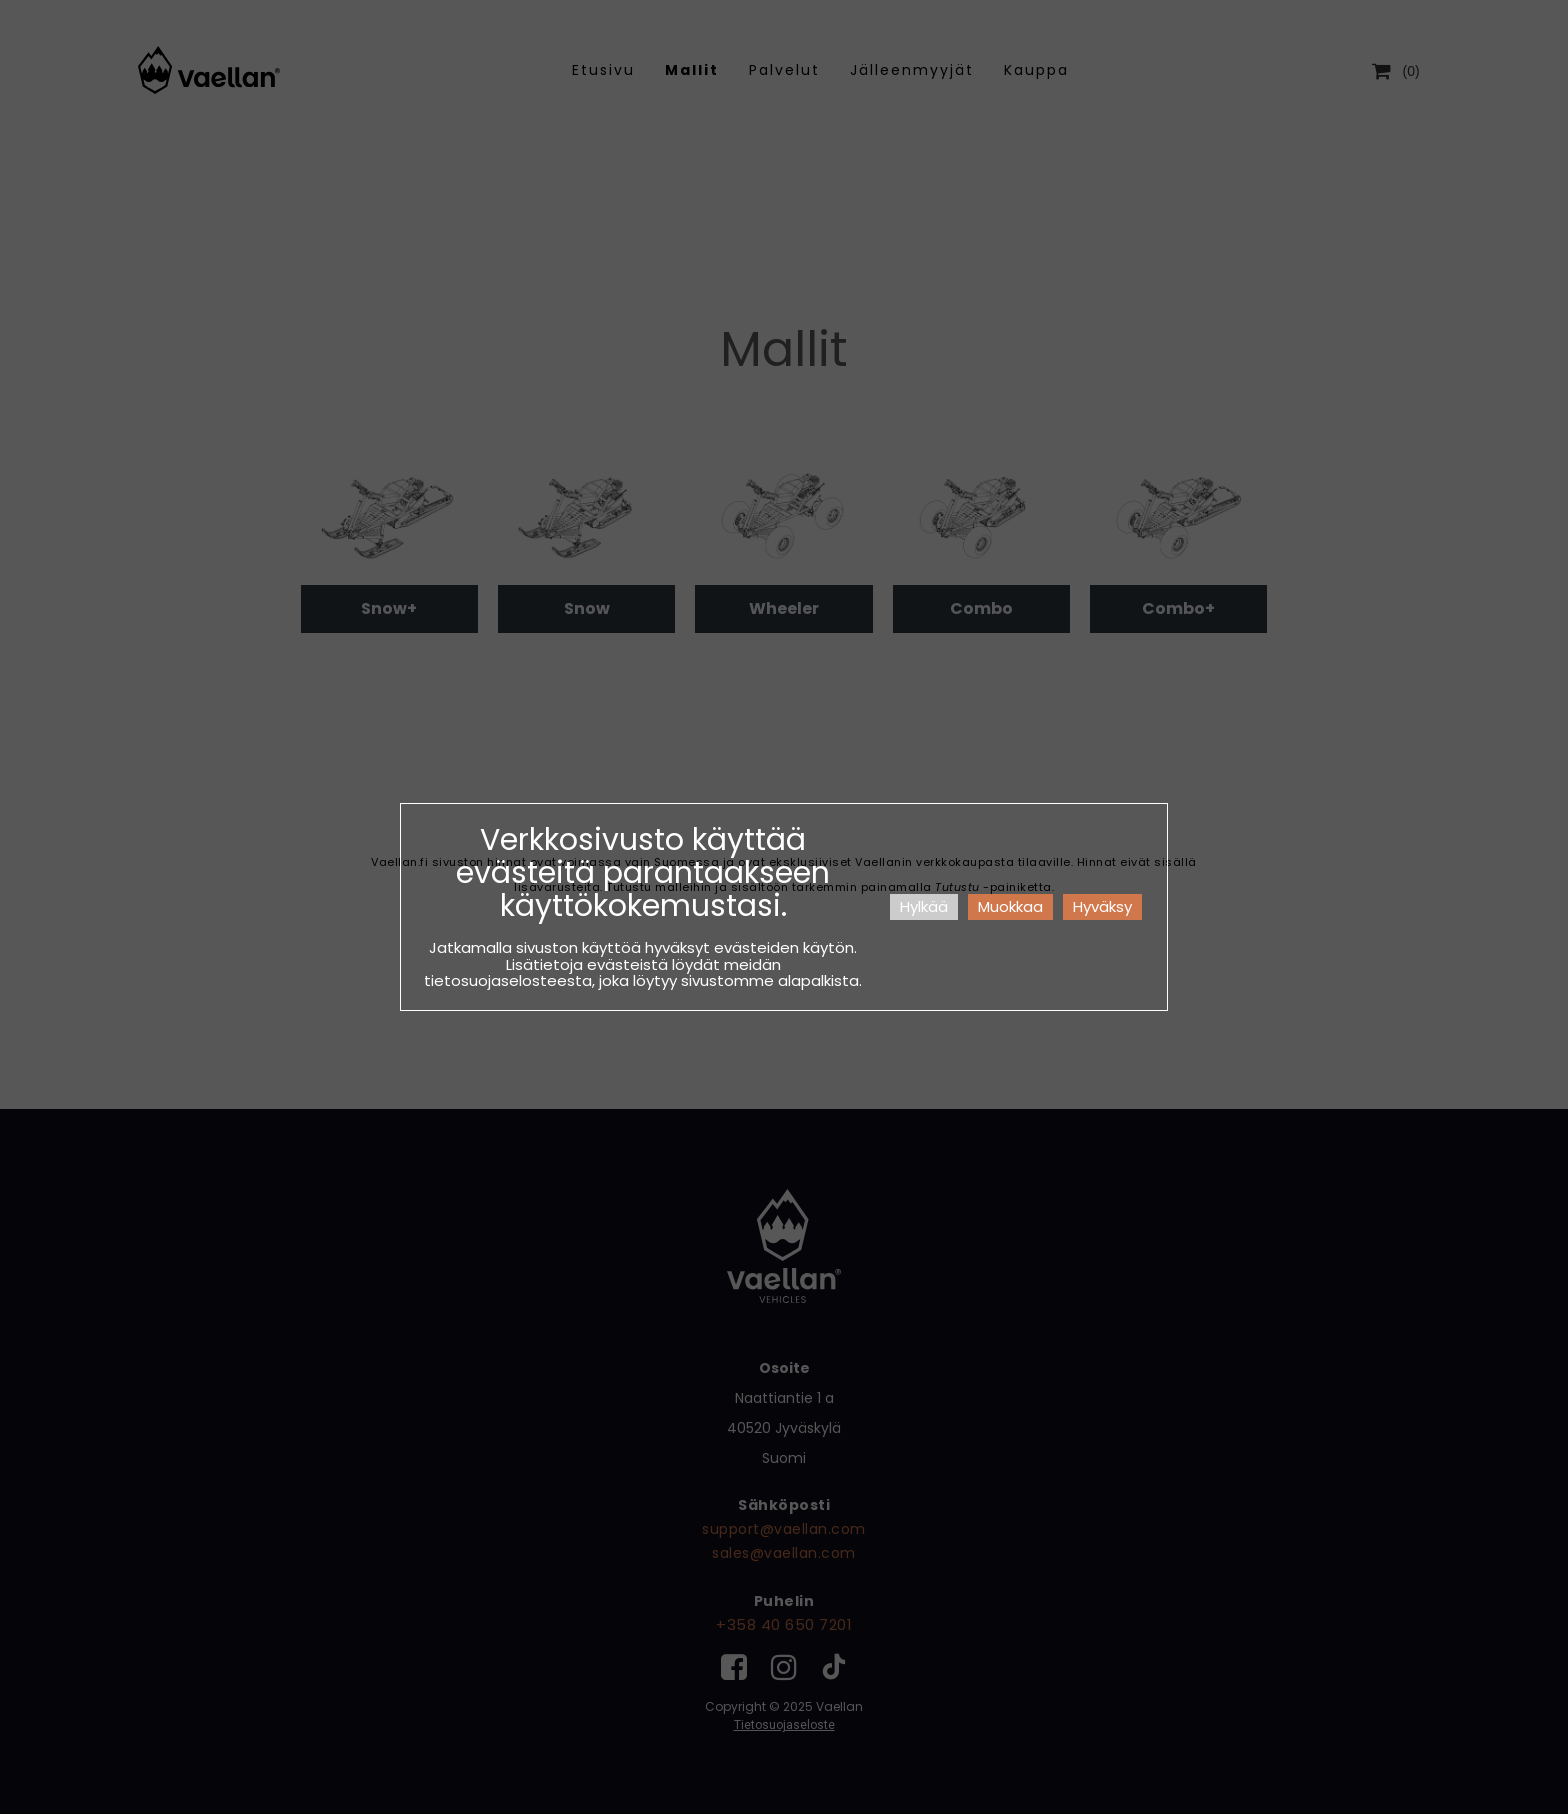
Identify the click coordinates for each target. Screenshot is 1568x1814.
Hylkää (924, 906)
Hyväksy (1102, 906)
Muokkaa (1010, 906)
